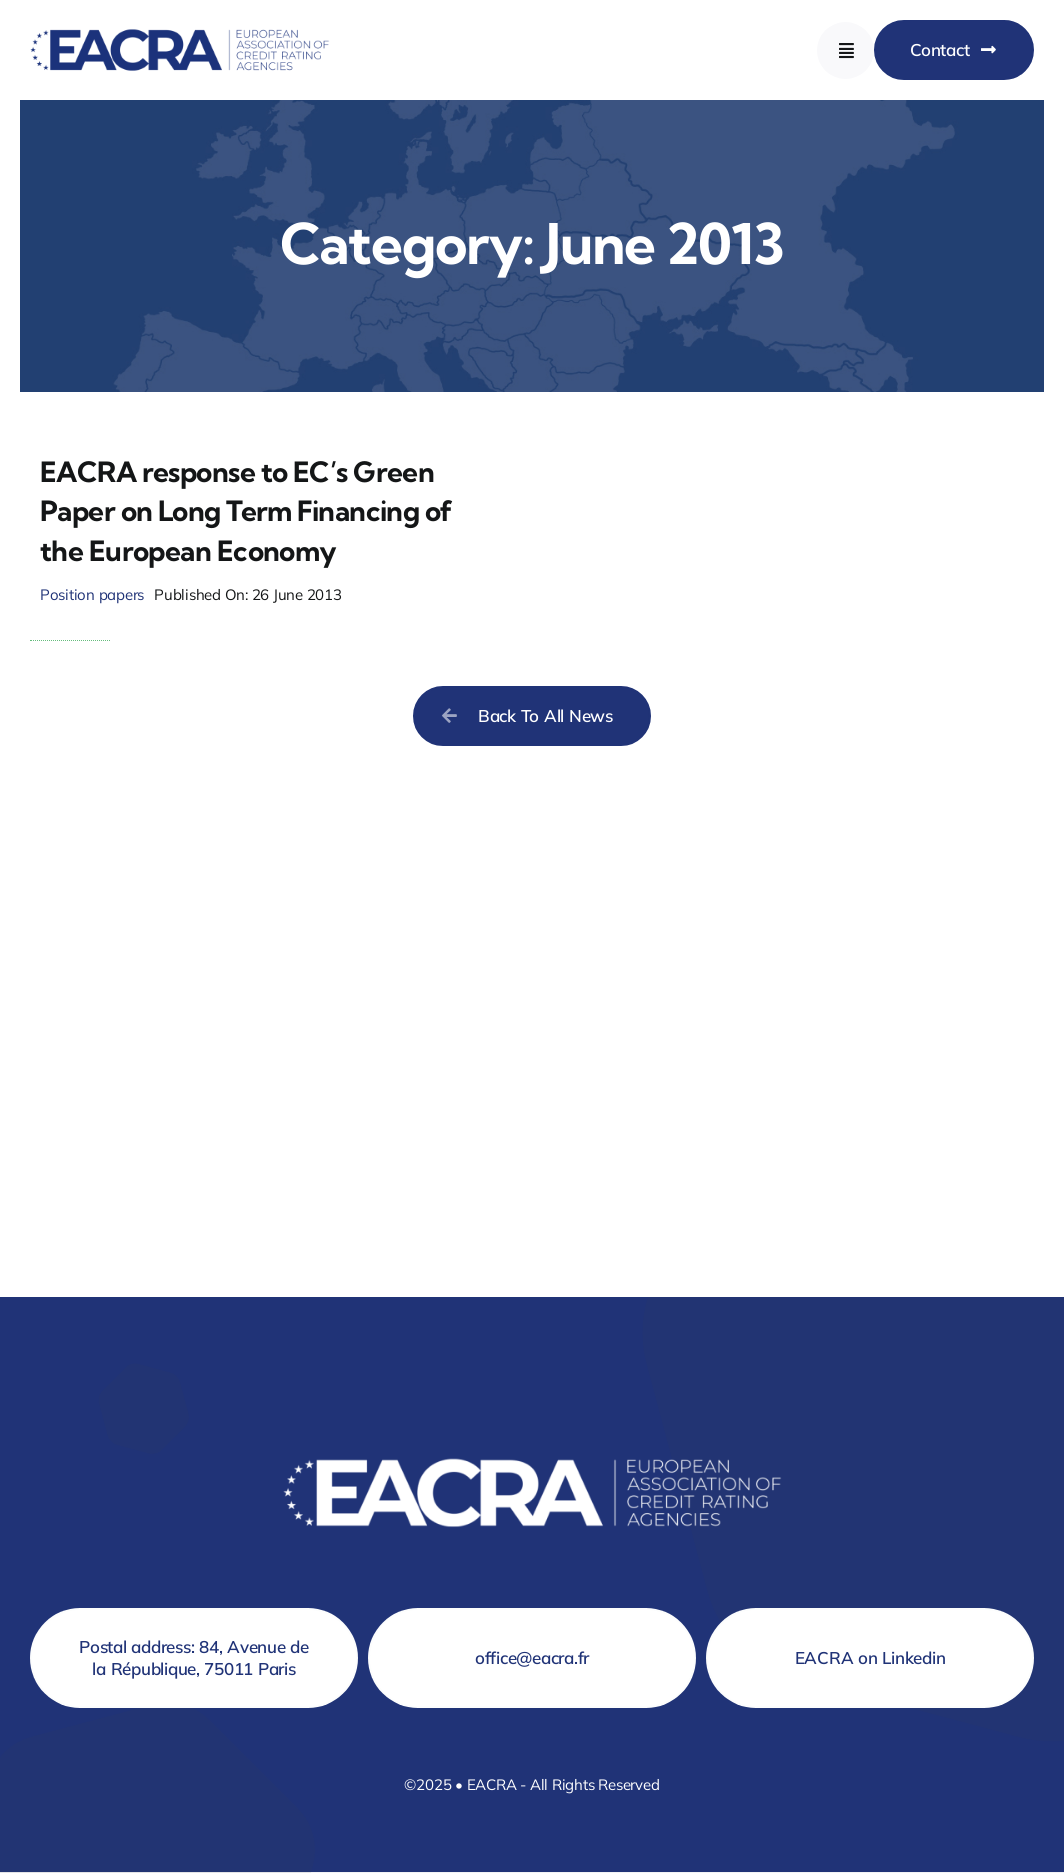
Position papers (92, 594)
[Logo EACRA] (180, 24)
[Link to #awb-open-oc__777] (845, 50)
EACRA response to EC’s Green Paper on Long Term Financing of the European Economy (246, 510)
